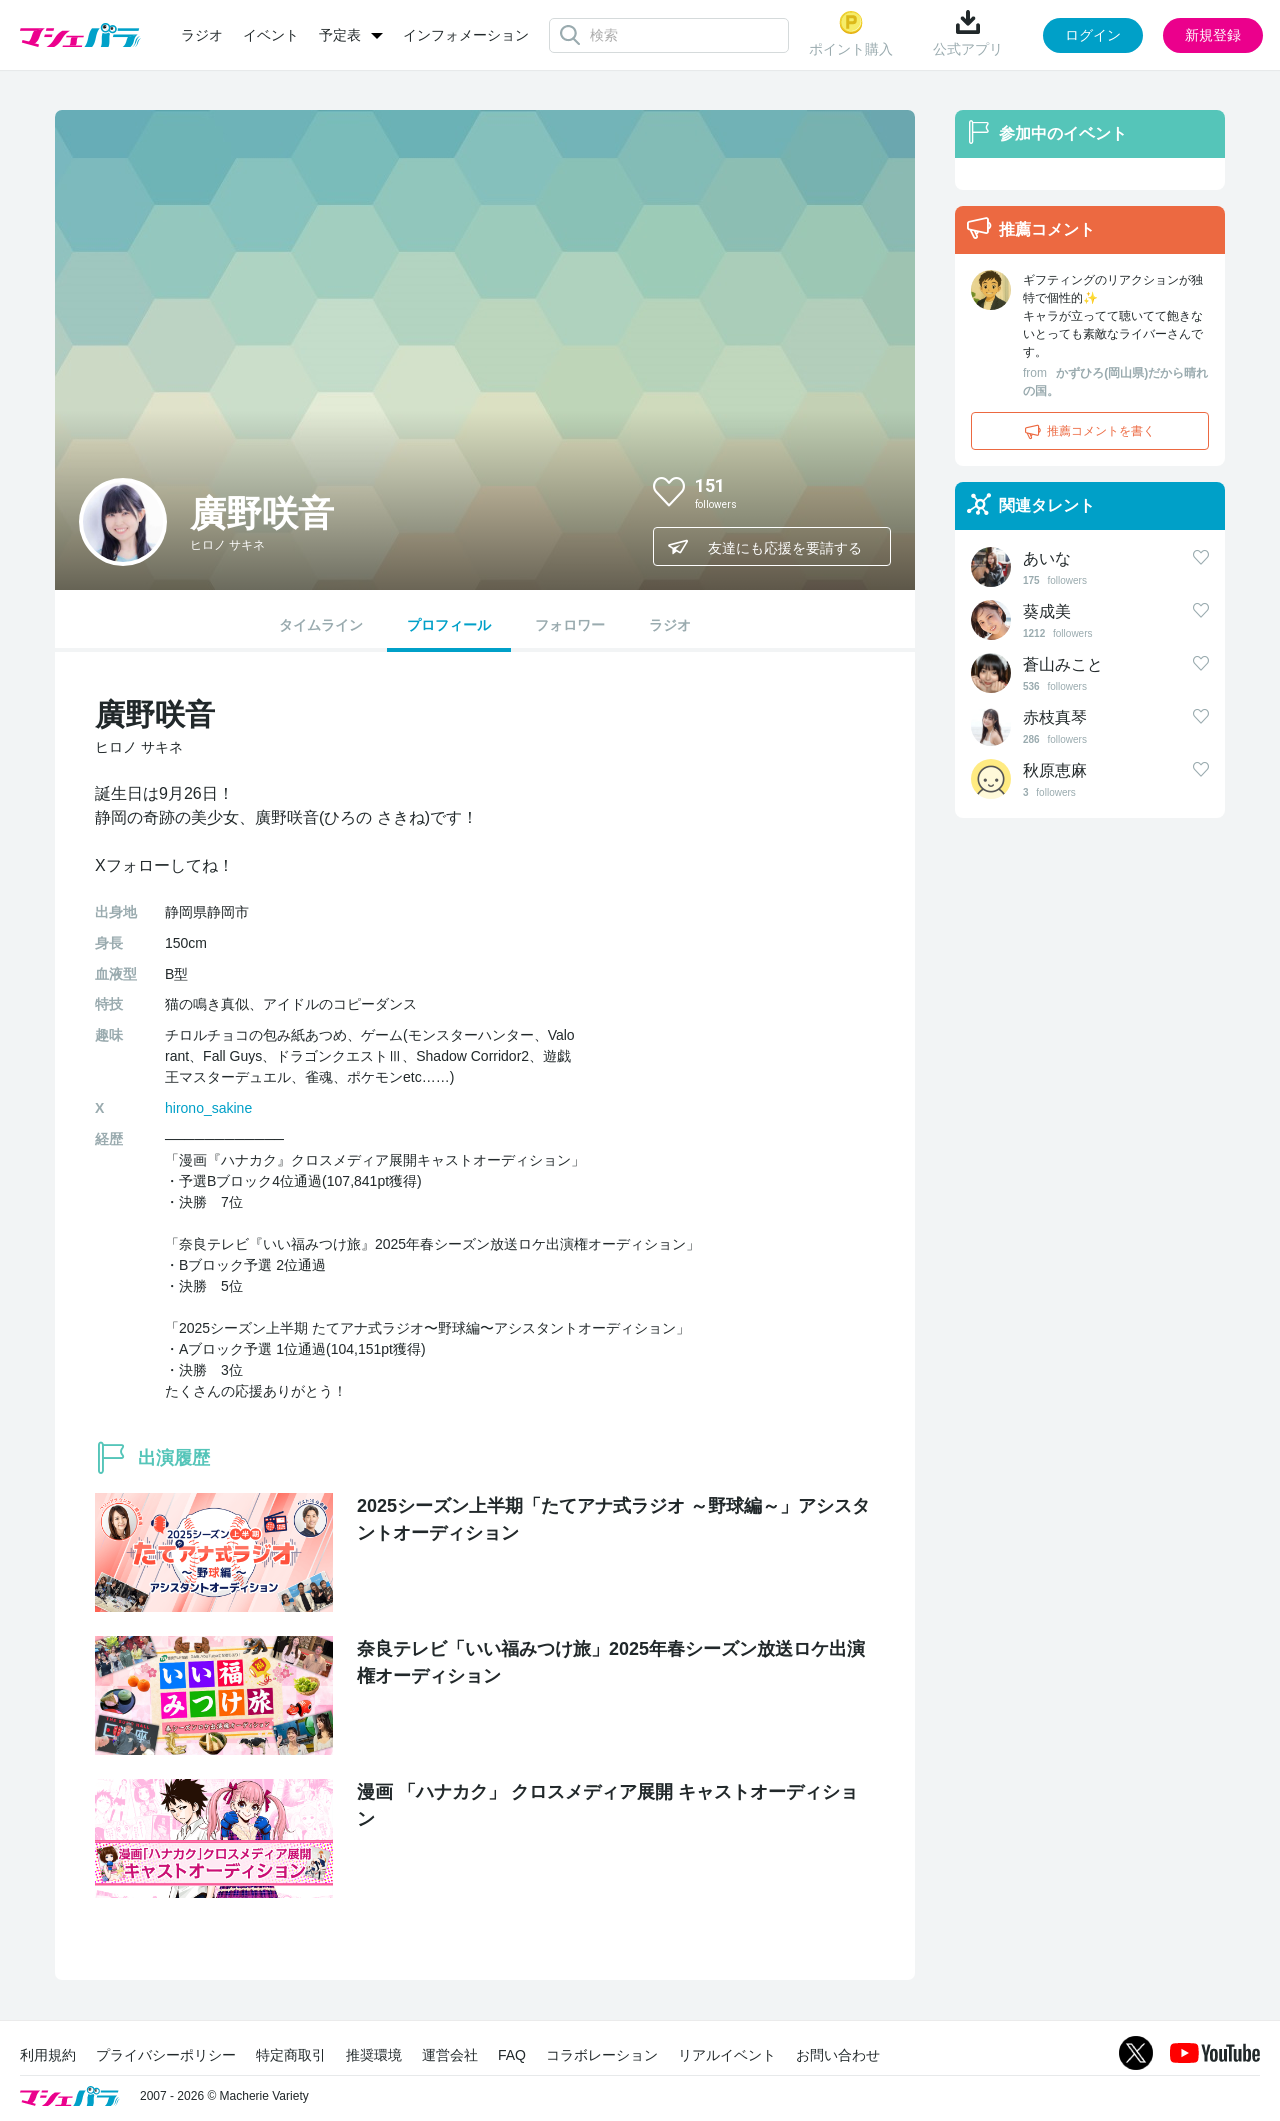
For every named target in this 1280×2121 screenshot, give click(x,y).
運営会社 (450, 2055)
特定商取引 (291, 2055)
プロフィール (449, 625)
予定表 (340, 35)
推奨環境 (374, 2055)
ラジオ (202, 35)
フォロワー (570, 625)
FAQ (512, 2055)
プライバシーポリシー (166, 2055)
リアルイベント (727, 2055)
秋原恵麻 (1055, 770)
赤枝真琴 (1055, 717)
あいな (1047, 558)
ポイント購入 (851, 33)
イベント (271, 35)
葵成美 (1047, 611)
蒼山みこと (1063, 664)
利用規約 (48, 2055)
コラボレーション (602, 2055)
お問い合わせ (838, 2055)
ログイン (1093, 35)
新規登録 (1213, 35)
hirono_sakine (208, 1108)
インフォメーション (466, 35)
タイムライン (321, 625)
